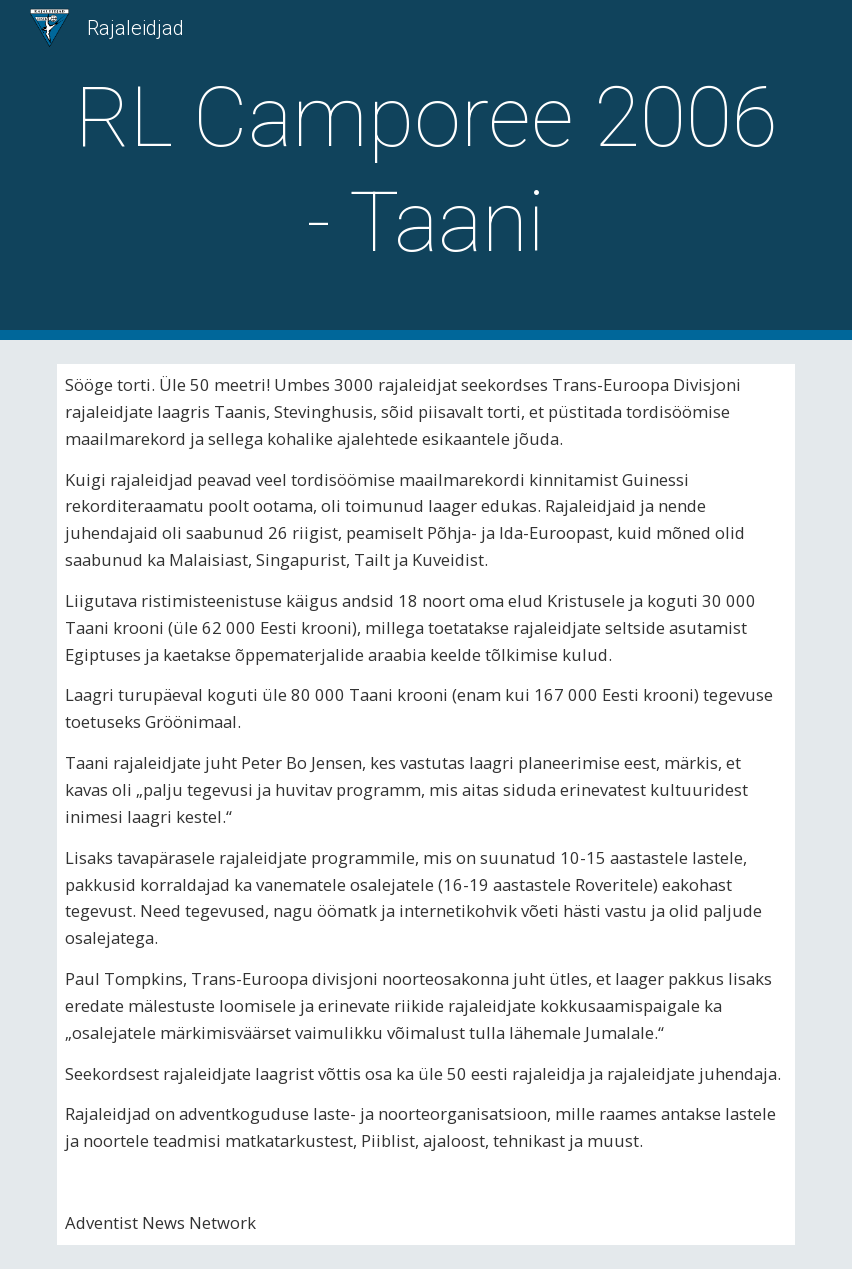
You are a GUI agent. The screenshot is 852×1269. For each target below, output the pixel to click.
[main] (425, 170)
